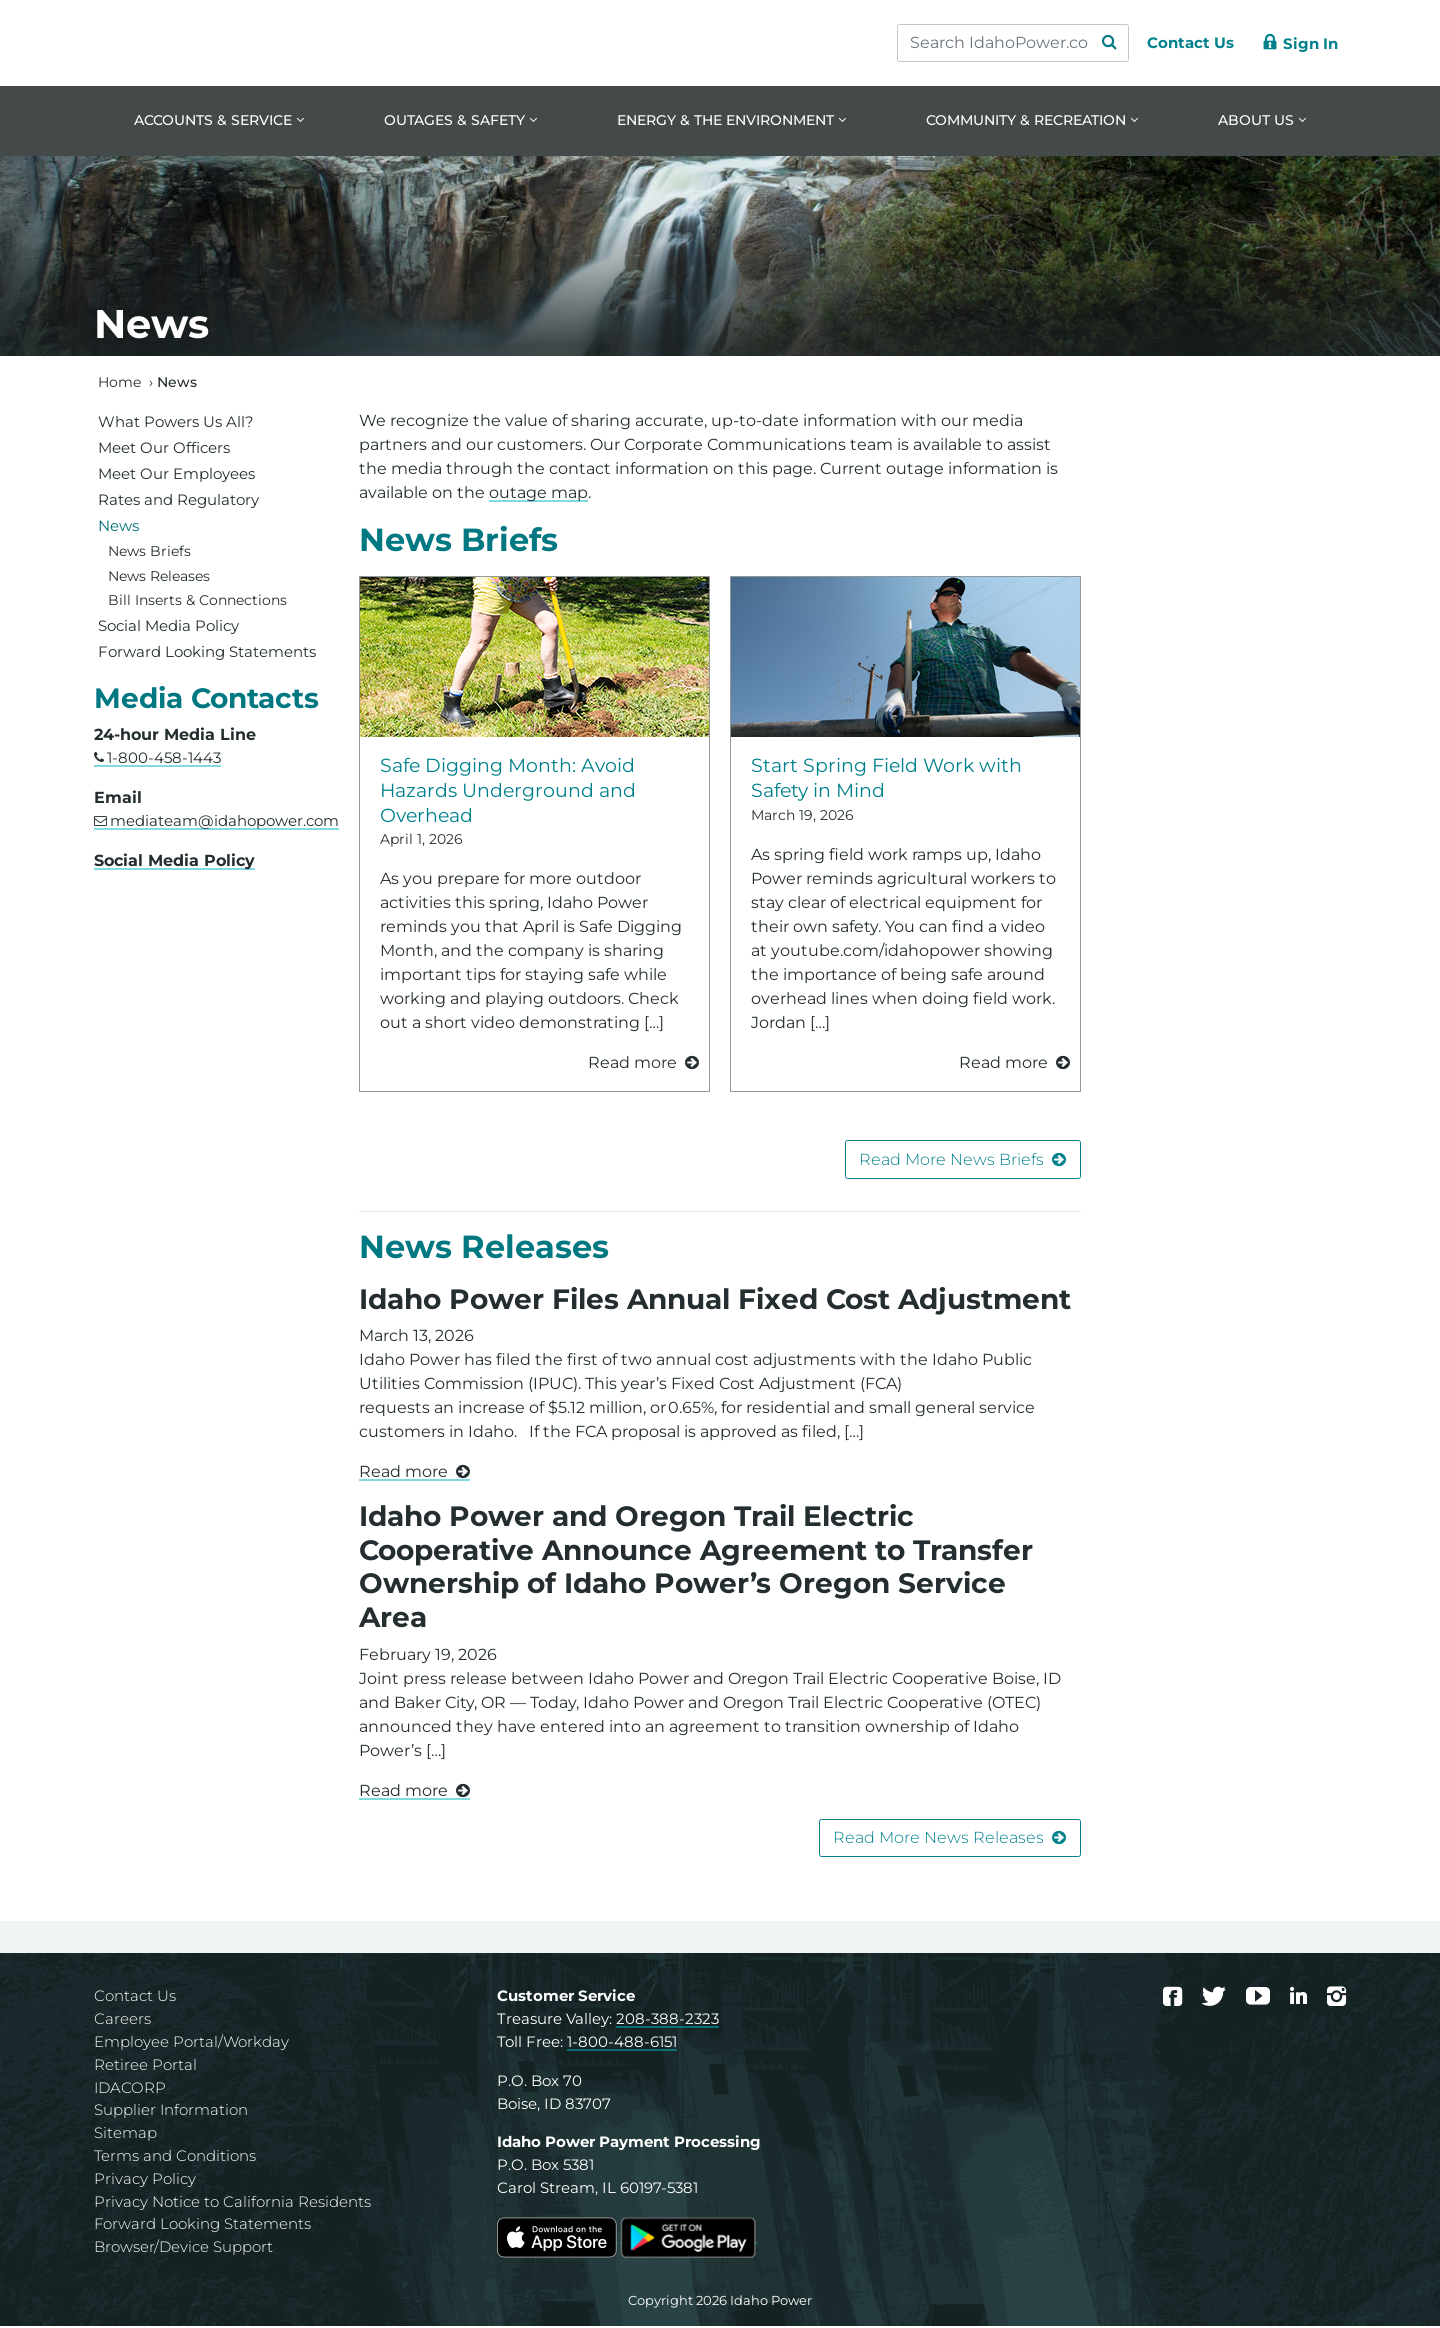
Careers (122, 2020)
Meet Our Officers (164, 448)
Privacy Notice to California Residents (232, 2202)
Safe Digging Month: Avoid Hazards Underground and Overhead (508, 791)
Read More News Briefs (951, 1160)
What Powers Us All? (176, 422)
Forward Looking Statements (207, 653)
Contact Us (135, 1997)
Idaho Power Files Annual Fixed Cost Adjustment (715, 1300)
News (118, 526)
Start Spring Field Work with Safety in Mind (886, 778)
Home (119, 383)
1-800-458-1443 (164, 759)
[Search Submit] (1100, 43)
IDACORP (130, 2088)
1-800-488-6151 (622, 2043)
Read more (403, 1473)
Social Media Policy (168, 627)
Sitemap (125, 2134)
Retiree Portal (145, 2065)
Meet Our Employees (176, 474)
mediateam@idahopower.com (224, 822)
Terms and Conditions (175, 2157)
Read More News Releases (938, 1839)
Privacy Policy (145, 2179)
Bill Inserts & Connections (197, 602)
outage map (538, 494)
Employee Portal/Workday (191, 2043)
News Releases (484, 1248)
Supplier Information (171, 2111)
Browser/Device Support (183, 2248)
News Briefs (458, 541)
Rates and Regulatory (178, 500)
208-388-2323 (667, 2020)
